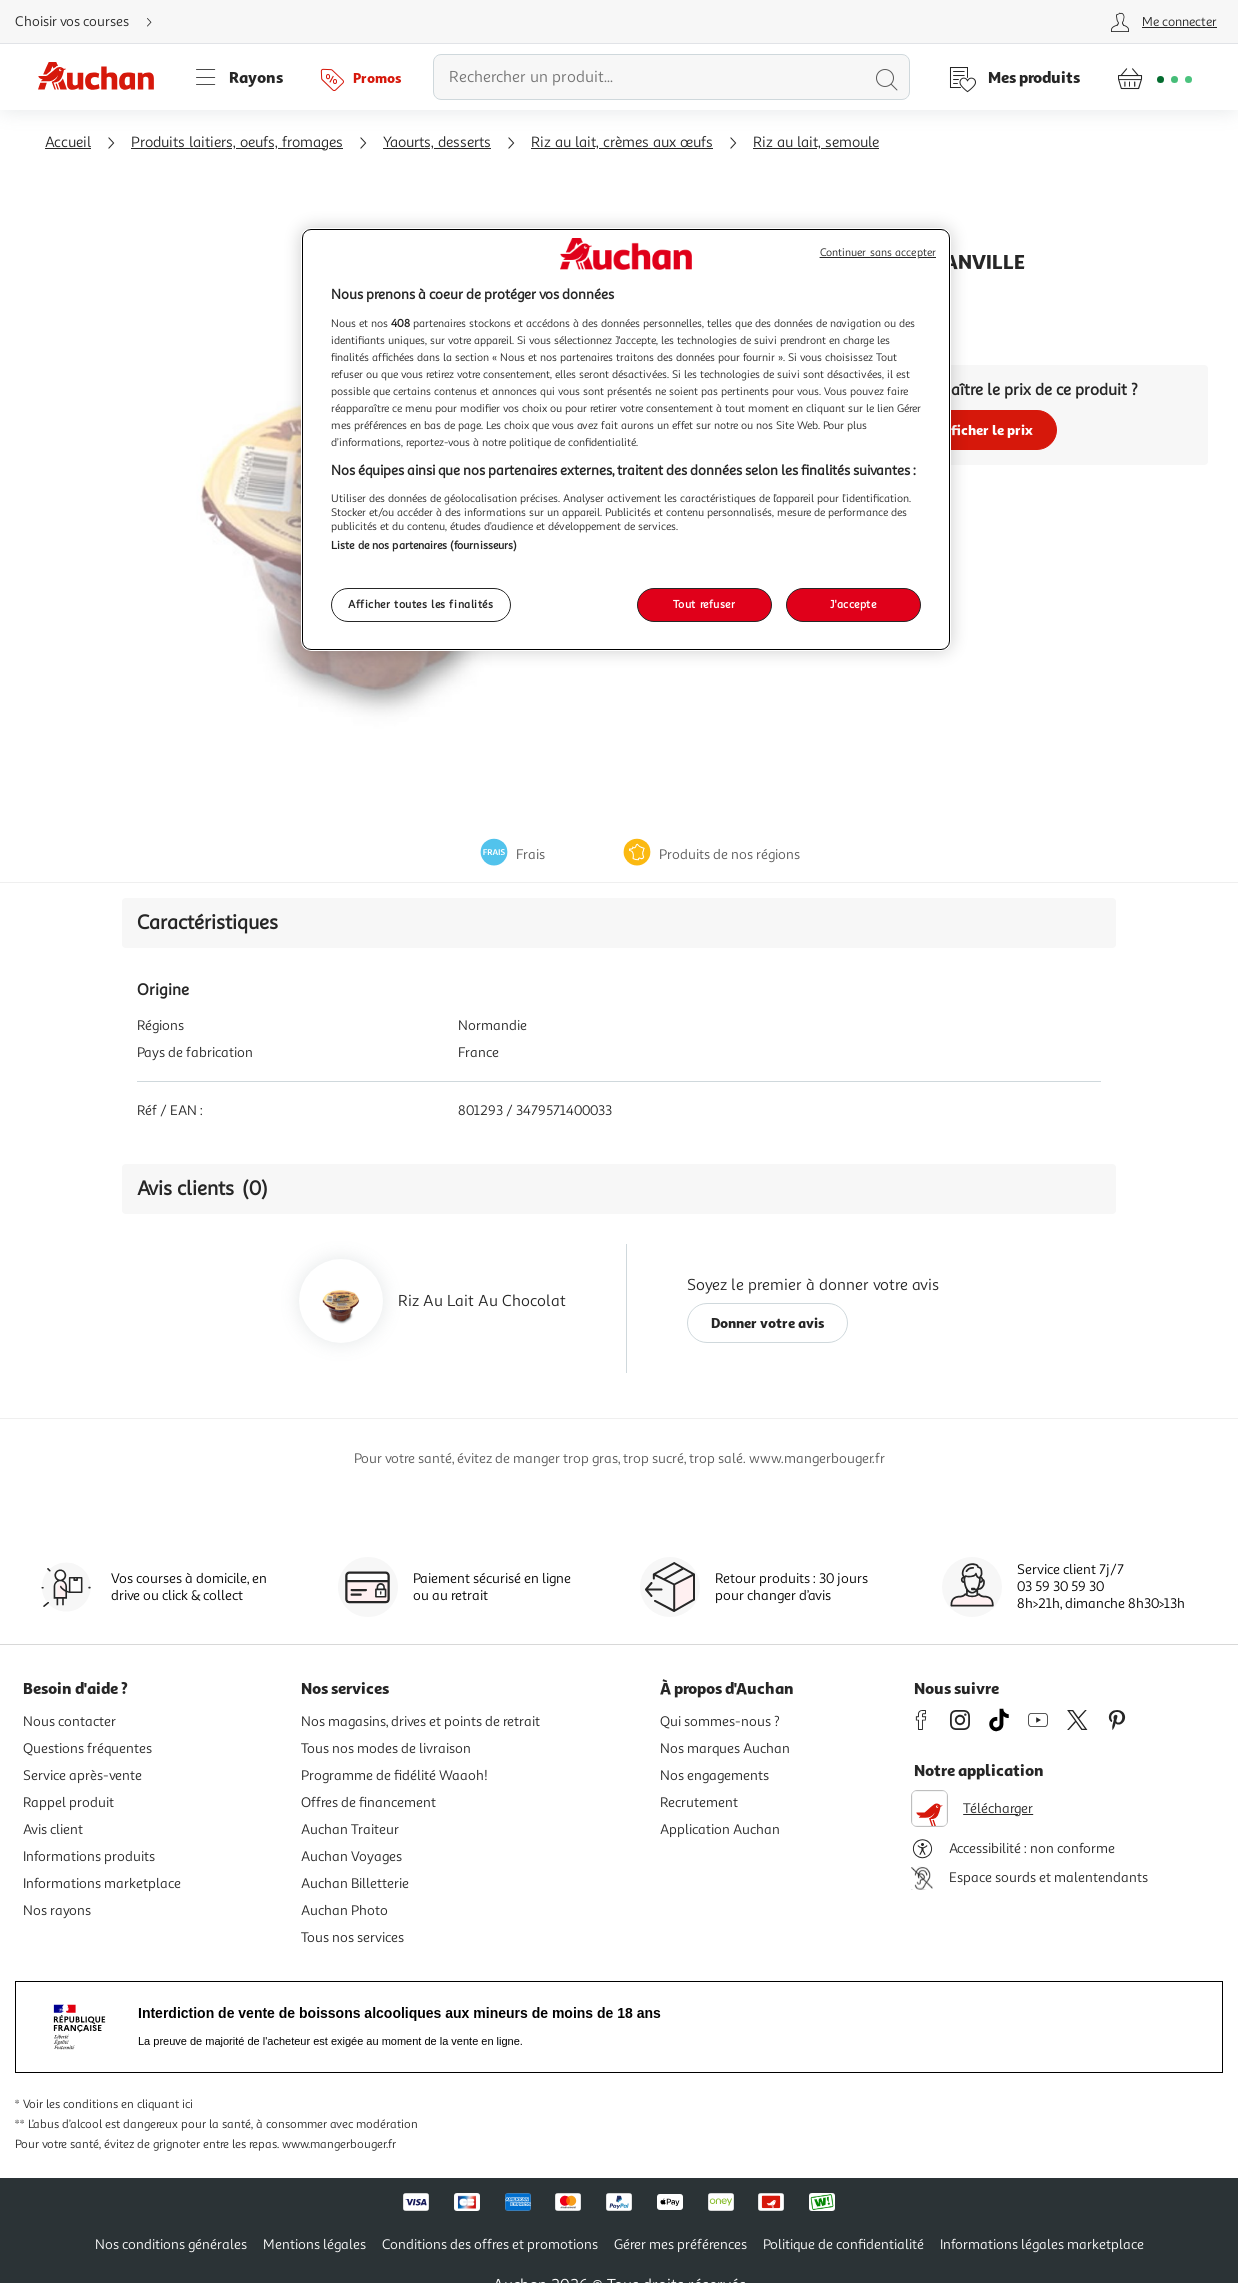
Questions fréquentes (87, 1748)
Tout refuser (704, 604)
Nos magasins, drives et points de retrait (420, 1721)
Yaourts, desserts (437, 142)
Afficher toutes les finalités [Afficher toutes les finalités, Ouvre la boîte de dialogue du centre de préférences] (421, 604)
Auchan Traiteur (350, 1829)
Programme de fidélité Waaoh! (394, 1775)
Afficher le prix (984, 429)
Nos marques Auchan (725, 1748)
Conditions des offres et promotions (490, 2244)
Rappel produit (68, 1802)
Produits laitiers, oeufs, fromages (237, 142)
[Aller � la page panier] (1154, 77)
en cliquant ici (157, 2104)
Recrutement (699, 1802)
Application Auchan (720, 1829)
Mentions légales (314, 2244)
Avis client (53, 1829)
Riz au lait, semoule (816, 142)
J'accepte (853, 604)
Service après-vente (82, 1775)
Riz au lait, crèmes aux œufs (622, 142)
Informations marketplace (102, 1883)
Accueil (68, 142)
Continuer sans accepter (878, 252)
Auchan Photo (344, 1910)
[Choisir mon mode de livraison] (92, 22)
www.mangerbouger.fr (339, 2144)
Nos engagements (714, 1775)
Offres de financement (368, 1802)
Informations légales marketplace (1042, 2244)
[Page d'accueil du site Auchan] (103, 77)
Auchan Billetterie (355, 1883)
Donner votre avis (768, 1322)
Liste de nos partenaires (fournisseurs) (424, 545)
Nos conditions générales (171, 2244)
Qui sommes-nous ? (720, 1721)
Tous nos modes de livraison (386, 1748)
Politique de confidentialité (843, 2244)
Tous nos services (352, 1937)
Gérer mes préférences (680, 2244)
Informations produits (89, 1856)
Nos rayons (57, 1910)
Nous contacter (69, 1721)
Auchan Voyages (351, 1856)
